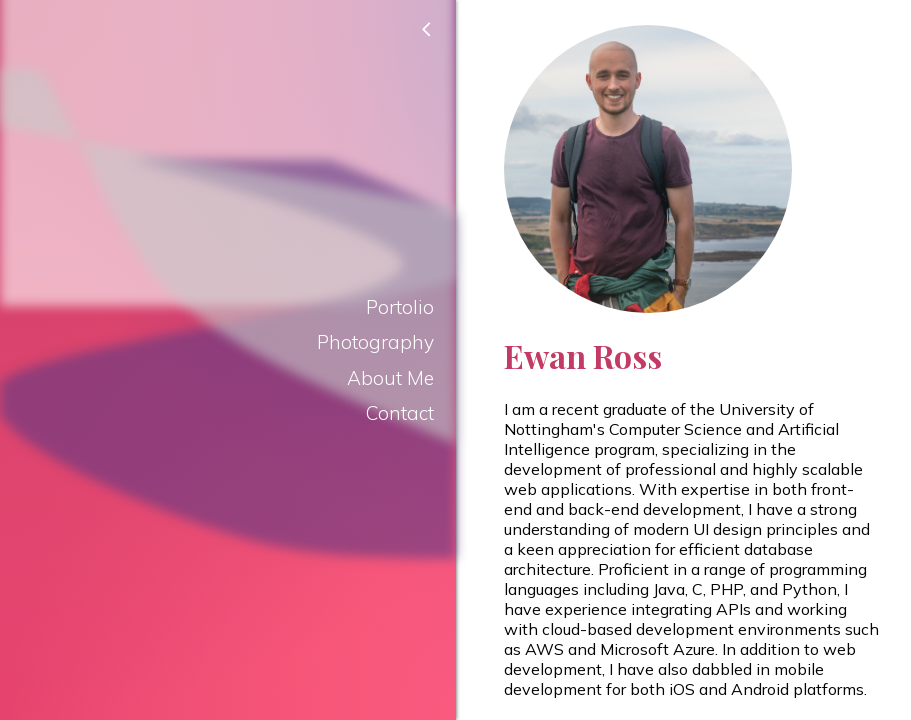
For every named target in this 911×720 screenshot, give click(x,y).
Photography (375, 342)
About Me (390, 378)
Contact (400, 413)
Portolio (400, 307)
